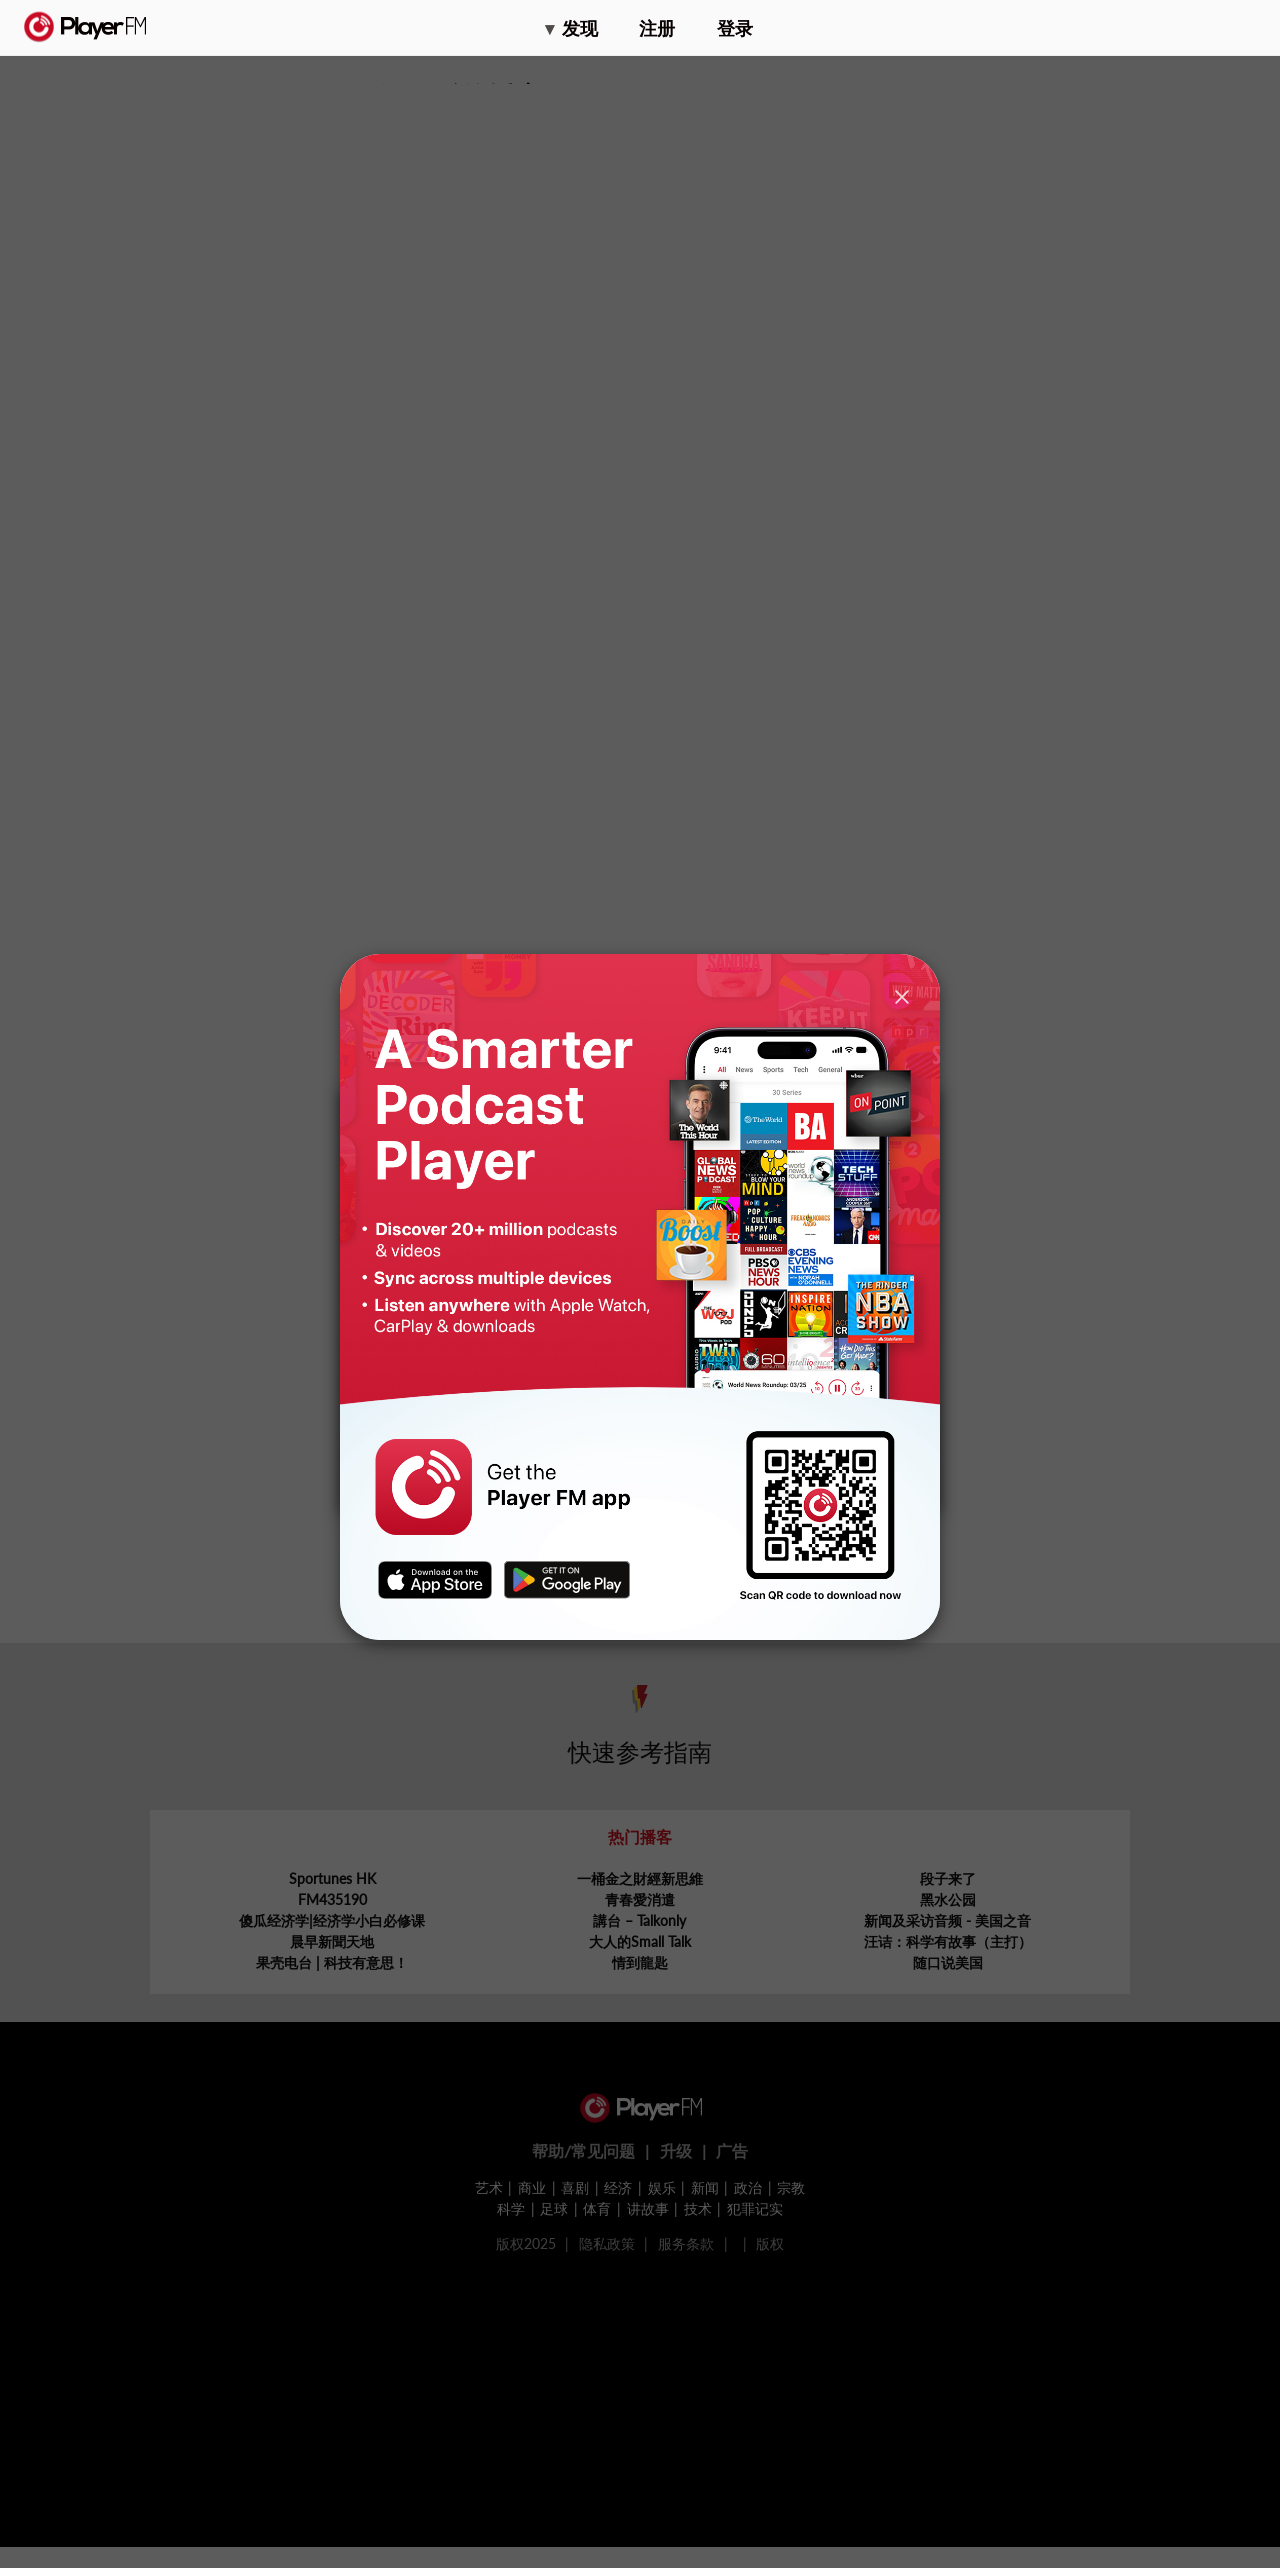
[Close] (902, 996)
